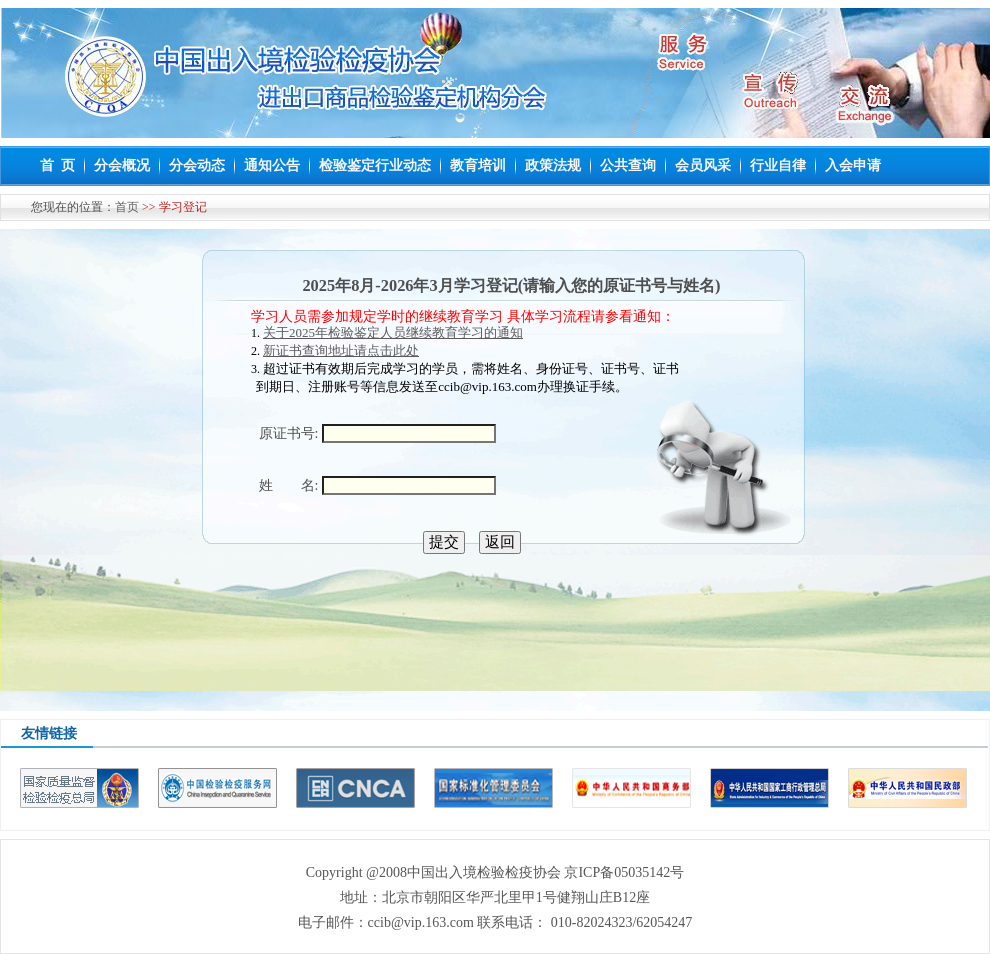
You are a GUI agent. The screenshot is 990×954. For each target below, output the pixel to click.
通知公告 (272, 165)
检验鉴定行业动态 (375, 165)
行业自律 (778, 165)
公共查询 (628, 165)
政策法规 (553, 165)
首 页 (57, 165)
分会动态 (197, 165)
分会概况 (122, 165)
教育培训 (478, 165)
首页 (127, 207)
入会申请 (853, 165)
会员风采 (703, 165)
